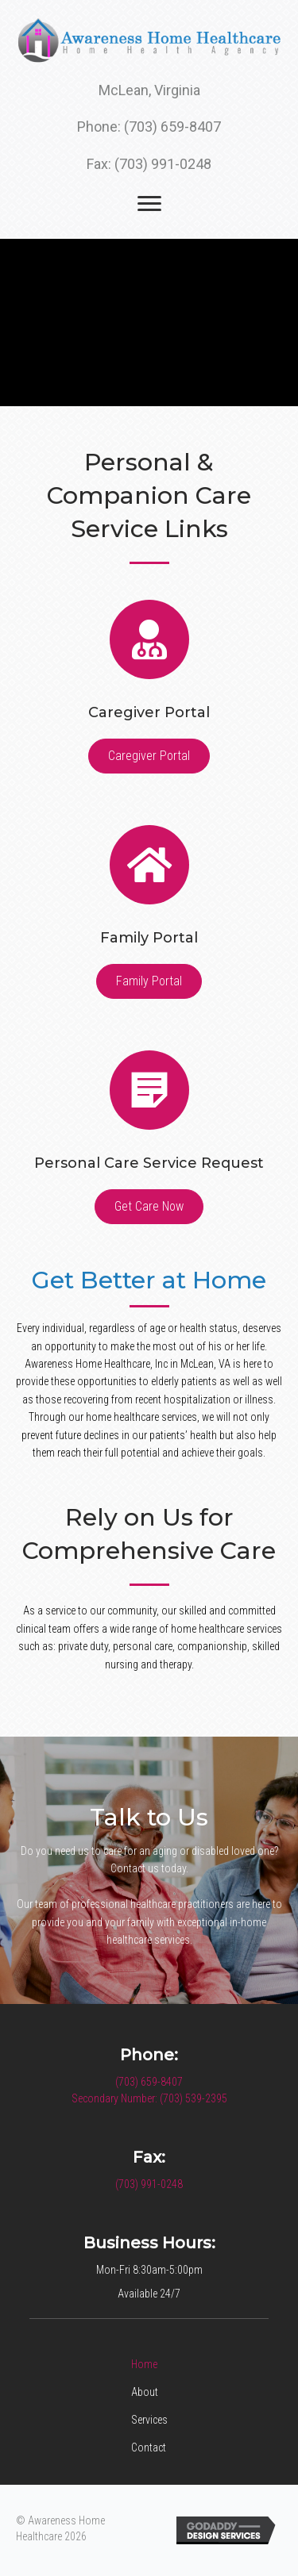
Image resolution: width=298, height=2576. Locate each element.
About (144, 2392)
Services (149, 2419)
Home (144, 2364)
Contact (148, 2447)
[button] (149, 756)
